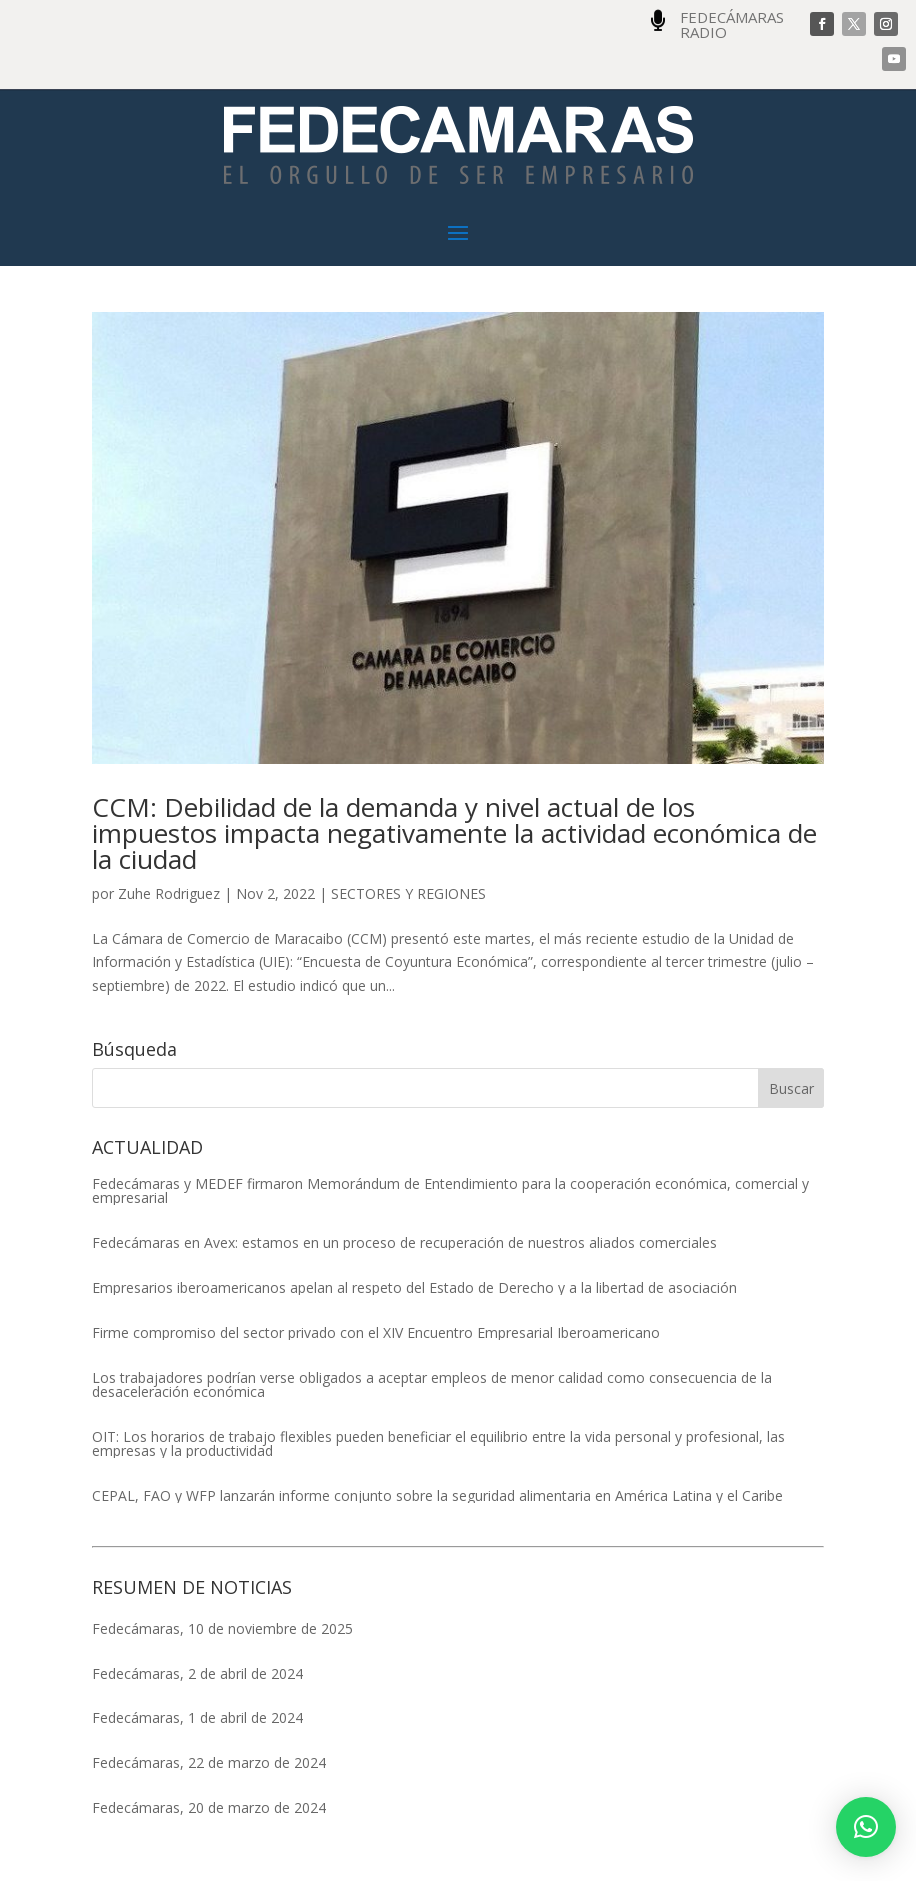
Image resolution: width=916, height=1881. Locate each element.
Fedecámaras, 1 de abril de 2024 (197, 1717)
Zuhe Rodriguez (169, 893)
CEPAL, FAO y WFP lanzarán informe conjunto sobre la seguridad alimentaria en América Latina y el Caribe (437, 1496)
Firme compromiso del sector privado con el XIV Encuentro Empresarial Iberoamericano (376, 1333)
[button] (866, 1827)
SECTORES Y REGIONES (408, 893)
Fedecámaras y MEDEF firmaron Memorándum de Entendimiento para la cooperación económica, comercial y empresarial (450, 1191)
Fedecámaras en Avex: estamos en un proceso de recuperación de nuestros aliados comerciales (404, 1243)
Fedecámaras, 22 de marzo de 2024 (209, 1762)
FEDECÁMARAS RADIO (732, 24)
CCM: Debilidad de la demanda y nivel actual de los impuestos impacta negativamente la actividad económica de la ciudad (454, 833)
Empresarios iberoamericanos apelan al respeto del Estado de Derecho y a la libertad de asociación (414, 1288)
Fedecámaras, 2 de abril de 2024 (197, 1673)
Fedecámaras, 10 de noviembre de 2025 (222, 1628)
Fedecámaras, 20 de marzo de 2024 (209, 1807)
